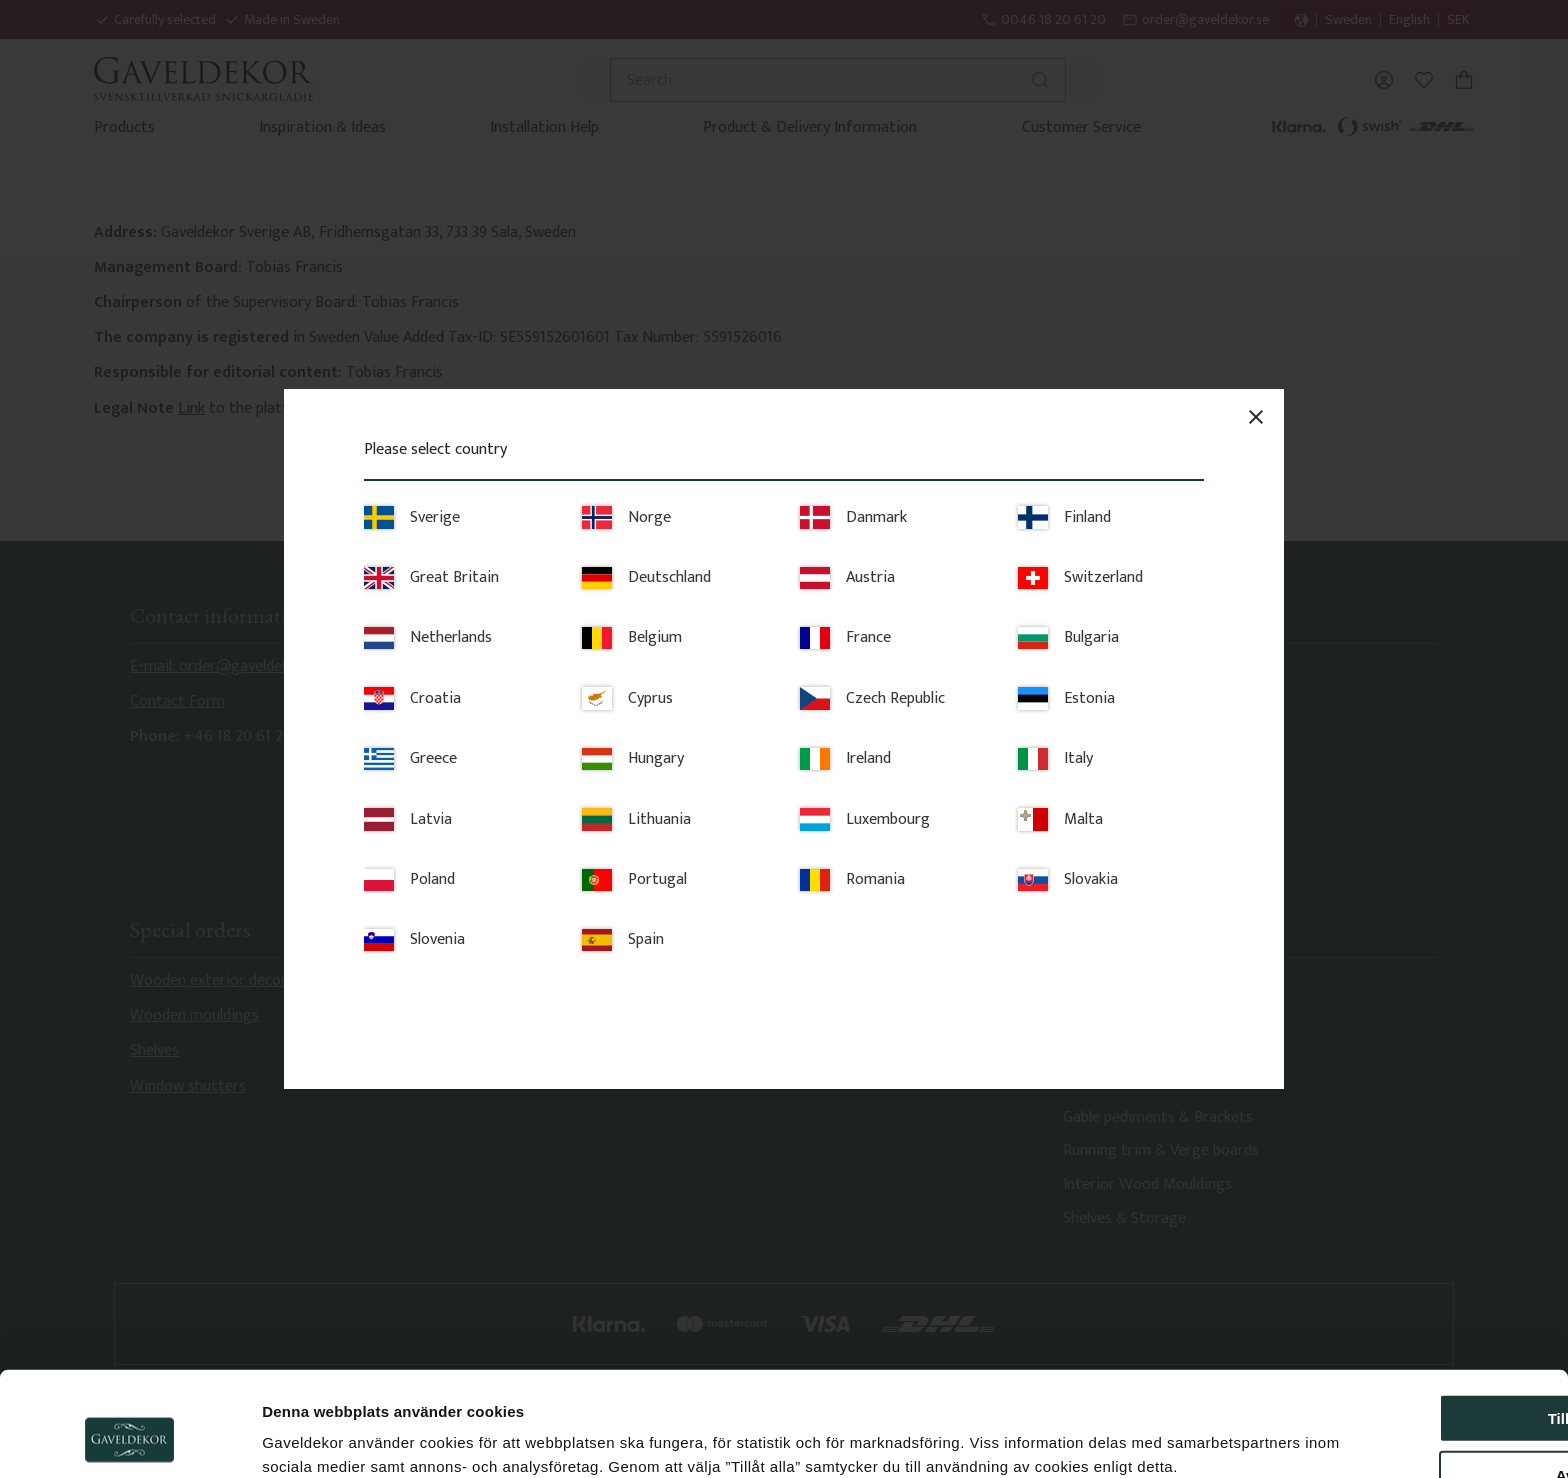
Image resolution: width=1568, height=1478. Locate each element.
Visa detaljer (1086, 1438)
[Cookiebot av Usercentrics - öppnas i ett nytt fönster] (129, 1439)
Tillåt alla (1401, 1301)
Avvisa (1401, 1358)
